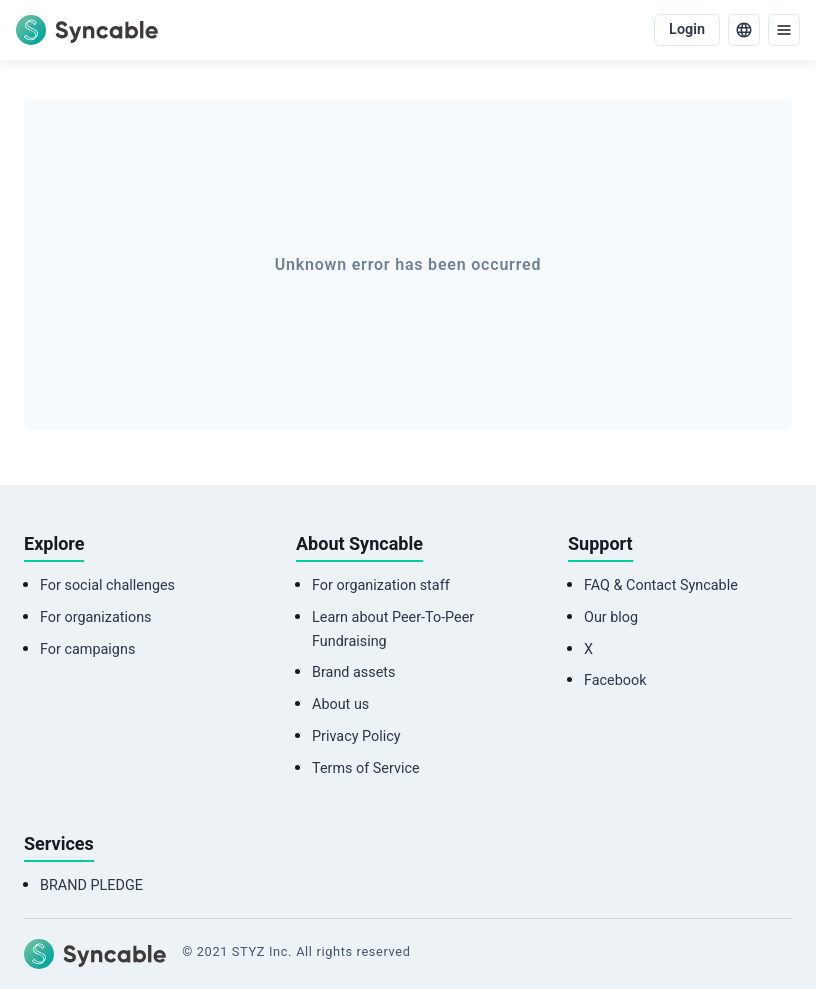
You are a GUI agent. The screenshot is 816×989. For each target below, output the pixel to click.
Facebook (615, 680)
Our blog (611, 617)
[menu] (784, 30)
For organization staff (381, 585)
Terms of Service (366, 768)
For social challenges (107, 585)
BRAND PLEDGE (91, 885)
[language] (744, 30)
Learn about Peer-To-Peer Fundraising (393, 629)
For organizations (96, 617)
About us (340, 704)
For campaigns (87, 649)
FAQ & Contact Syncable (661, 585)
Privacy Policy (356, 736)
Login (687, 29)
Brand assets (353, 672)
